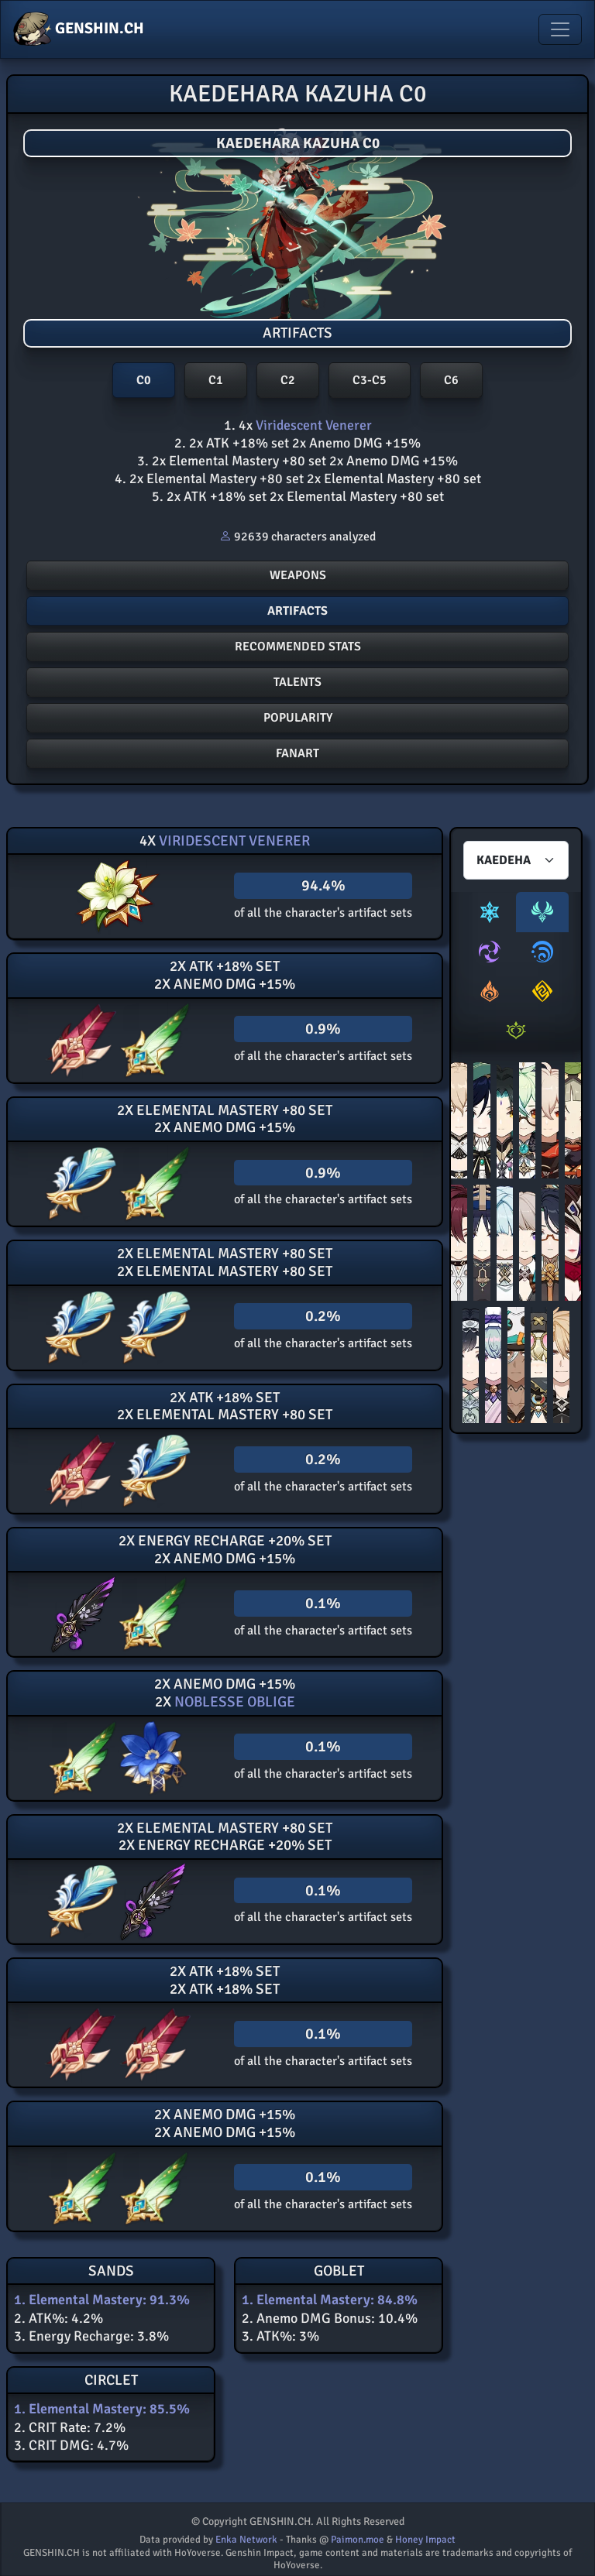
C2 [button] (287, 380)
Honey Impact (425, 2539)
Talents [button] (297, 682)
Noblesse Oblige (233, 1702)
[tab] (489, 912)
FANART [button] (297, 753)
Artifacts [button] (297, 611)
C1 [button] (215, 380)
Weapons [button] (298, 575)
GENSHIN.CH (78, 29)
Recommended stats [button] (298, 646)
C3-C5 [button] (370, 380)
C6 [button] (451, 380)
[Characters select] (516, 860)
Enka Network (246, 2539)
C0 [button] (143, 380)
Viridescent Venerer (312, 425)
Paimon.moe (357, 2539)
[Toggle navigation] (560, 29)
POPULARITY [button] (297, 717)
